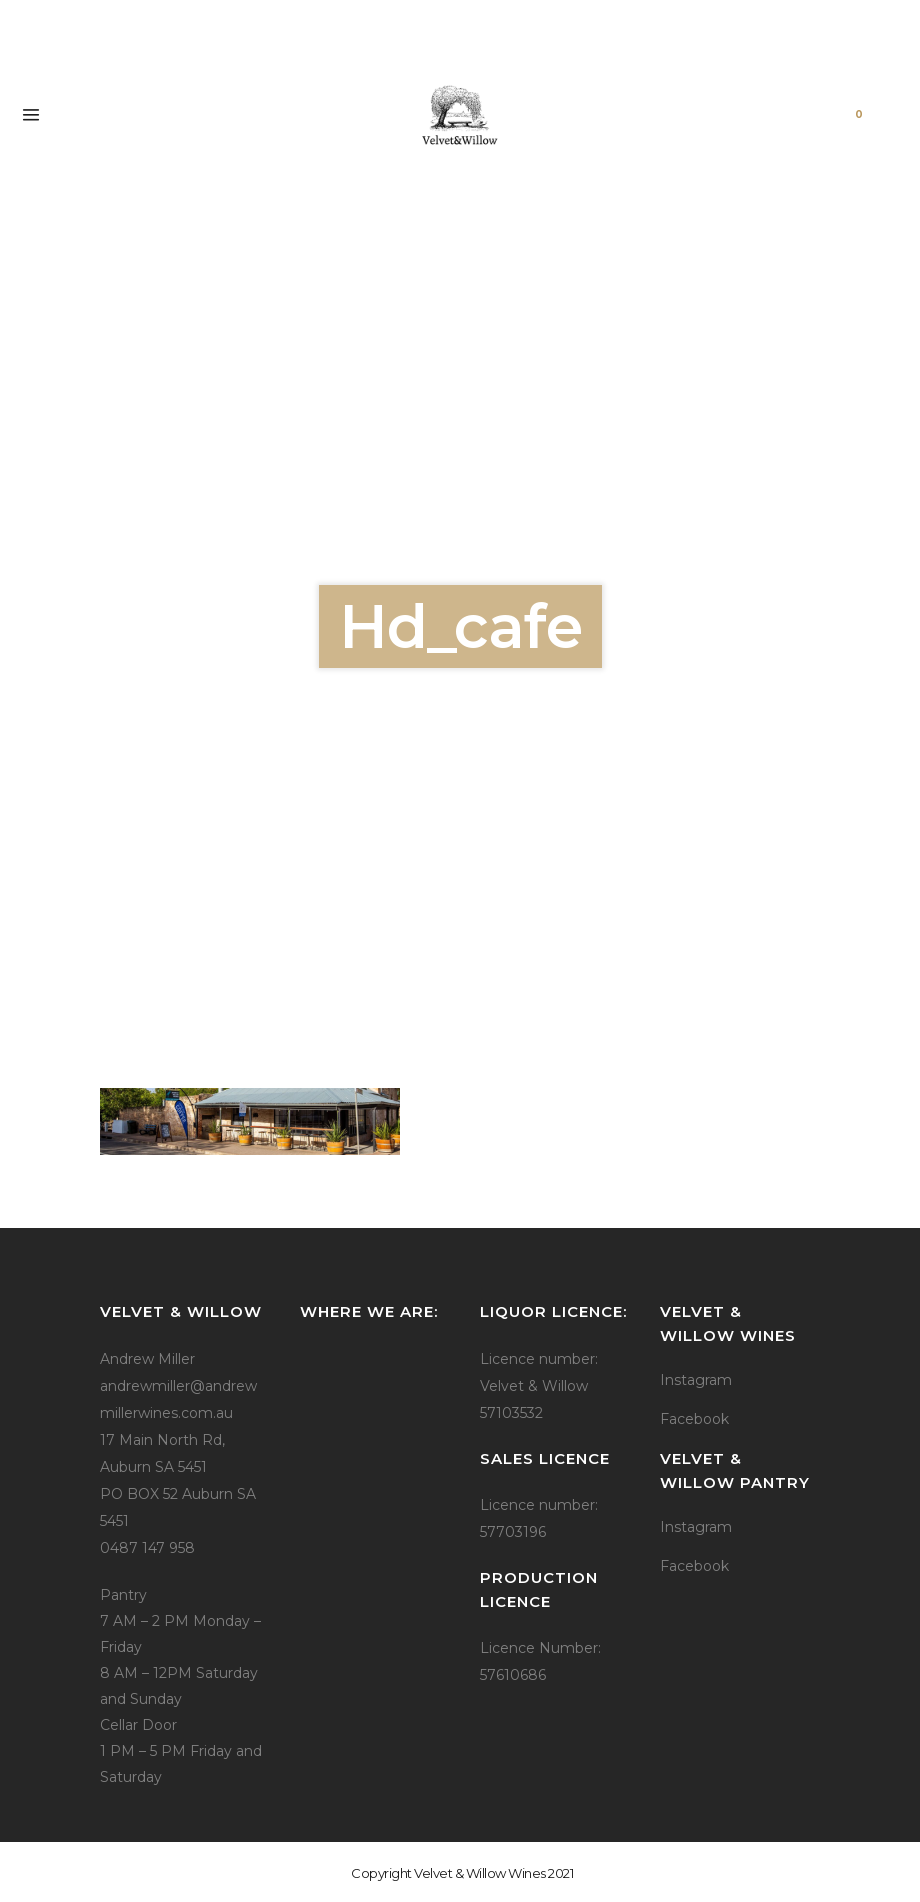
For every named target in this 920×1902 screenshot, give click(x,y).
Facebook (694, 1419)
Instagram (696, 1380)
